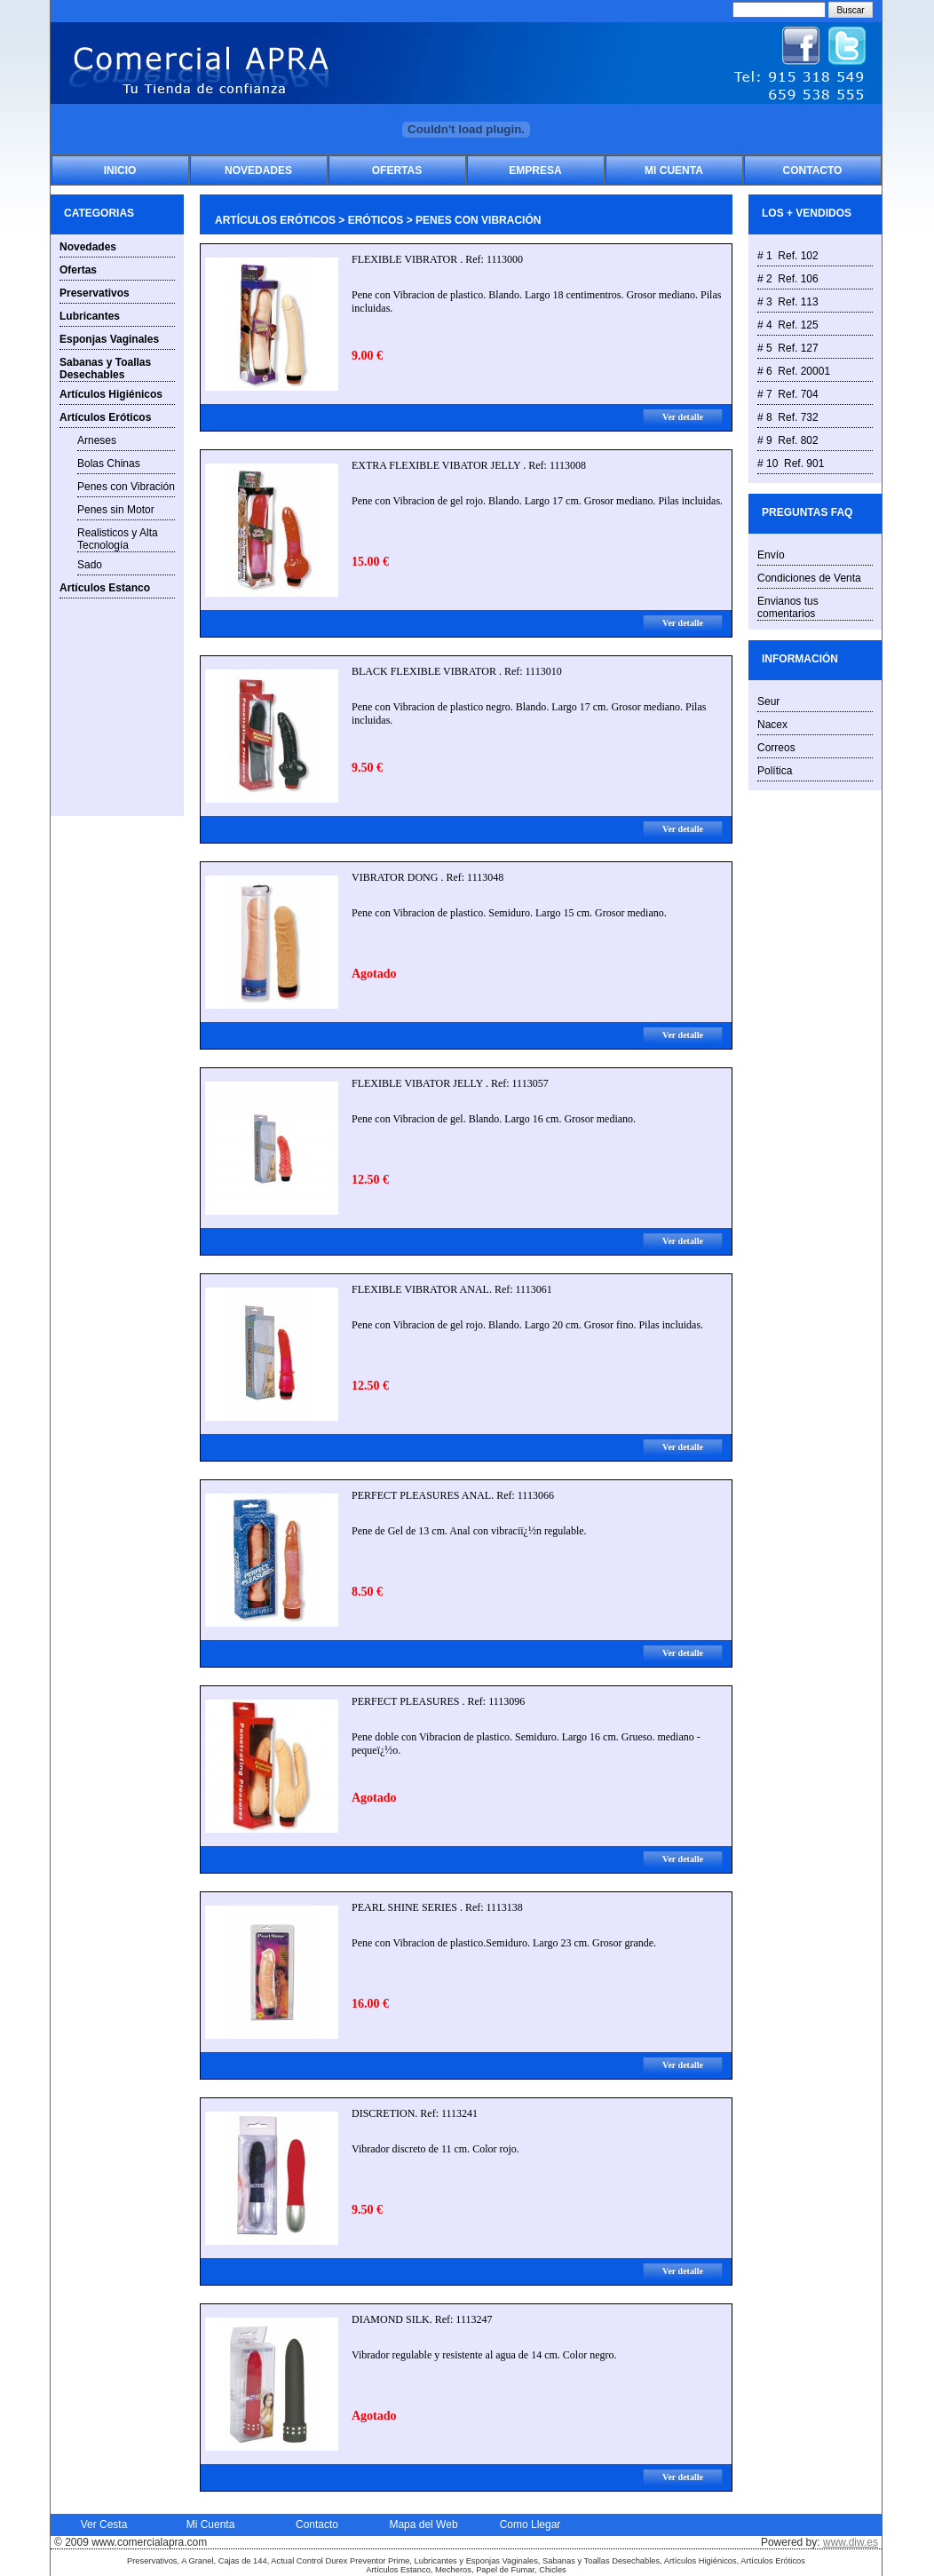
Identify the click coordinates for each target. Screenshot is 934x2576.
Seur (768, 701)
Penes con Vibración (126, 486)
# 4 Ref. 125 (788, 325)
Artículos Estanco (104, 588)
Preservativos (94, 293)
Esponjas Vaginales (109, 339)
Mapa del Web (423, 2524)
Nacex (772, 724)
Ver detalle (682, 417)
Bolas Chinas (108, 463)
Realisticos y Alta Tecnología (117, 539)
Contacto (813, 170)
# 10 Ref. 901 (790, 463)
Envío (771, 555)
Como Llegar (530, 2524)
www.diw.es (850, 2542)
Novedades (258, 170)
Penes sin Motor (115, 509)
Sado (89, 565)
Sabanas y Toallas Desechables (105, 368)
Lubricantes (89, 316)
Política (774, 771)
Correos (776, 747)
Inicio (120, 170)
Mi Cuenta (674, 170)
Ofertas (397, 170)
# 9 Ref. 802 (788, 440)
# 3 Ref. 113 (788, 302)
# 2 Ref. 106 (788, 279)
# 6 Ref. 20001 (793, 371)
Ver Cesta (104, 2524)
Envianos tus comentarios (788, 607)
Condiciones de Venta (809, 578)
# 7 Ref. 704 (788, 394)
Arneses (96, 440)
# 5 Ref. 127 (788, 348)
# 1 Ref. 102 (788, 256)
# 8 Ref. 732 (788, 417)
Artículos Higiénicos (110, 394)
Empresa (535, 170)
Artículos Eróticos (105, 417)
